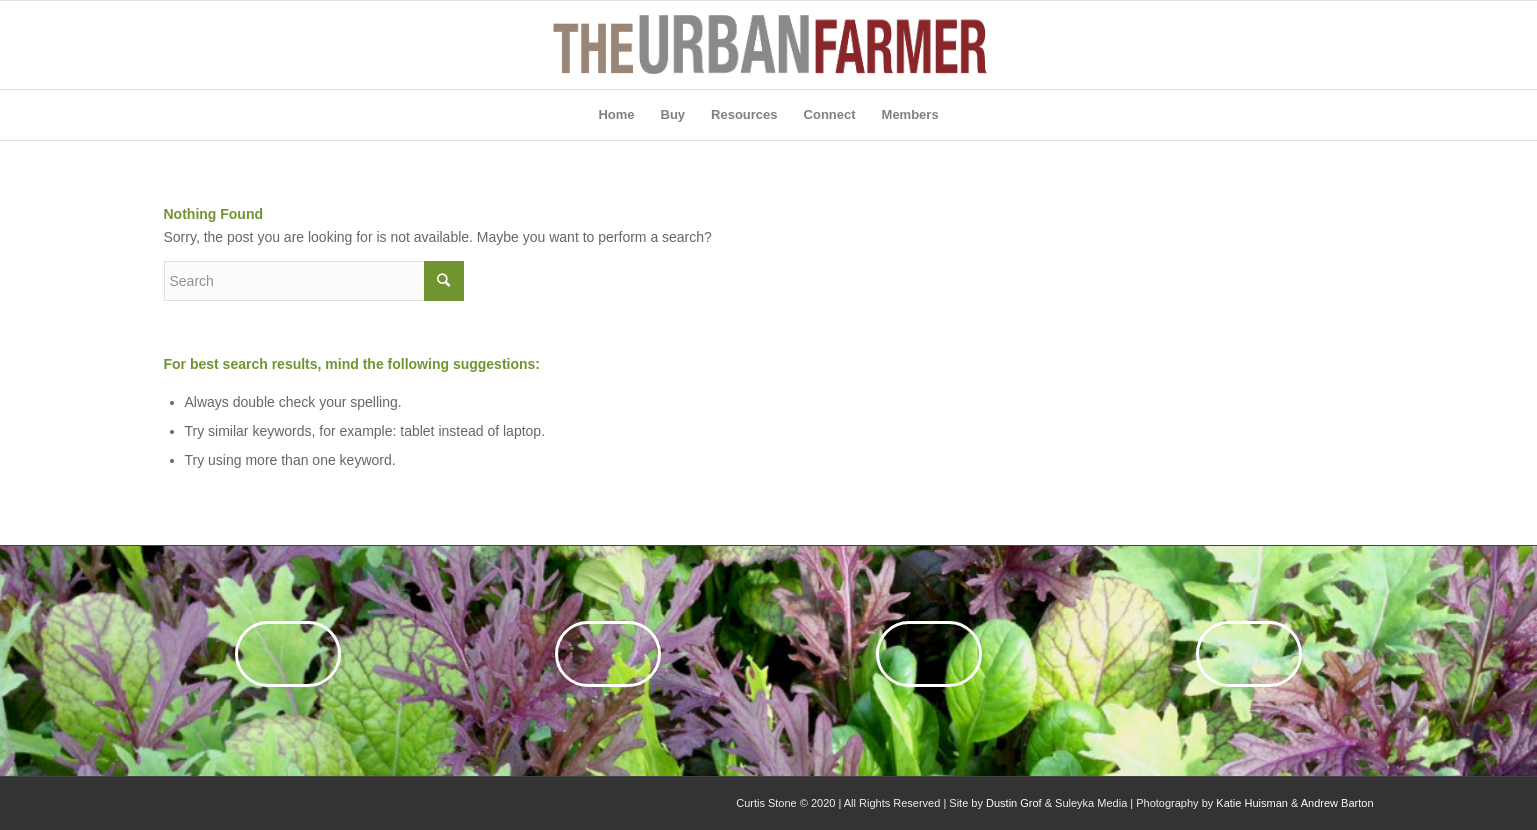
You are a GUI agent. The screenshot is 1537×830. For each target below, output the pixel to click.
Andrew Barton (1337, 803)
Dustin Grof (1014, 803)
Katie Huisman (1252, 803)
